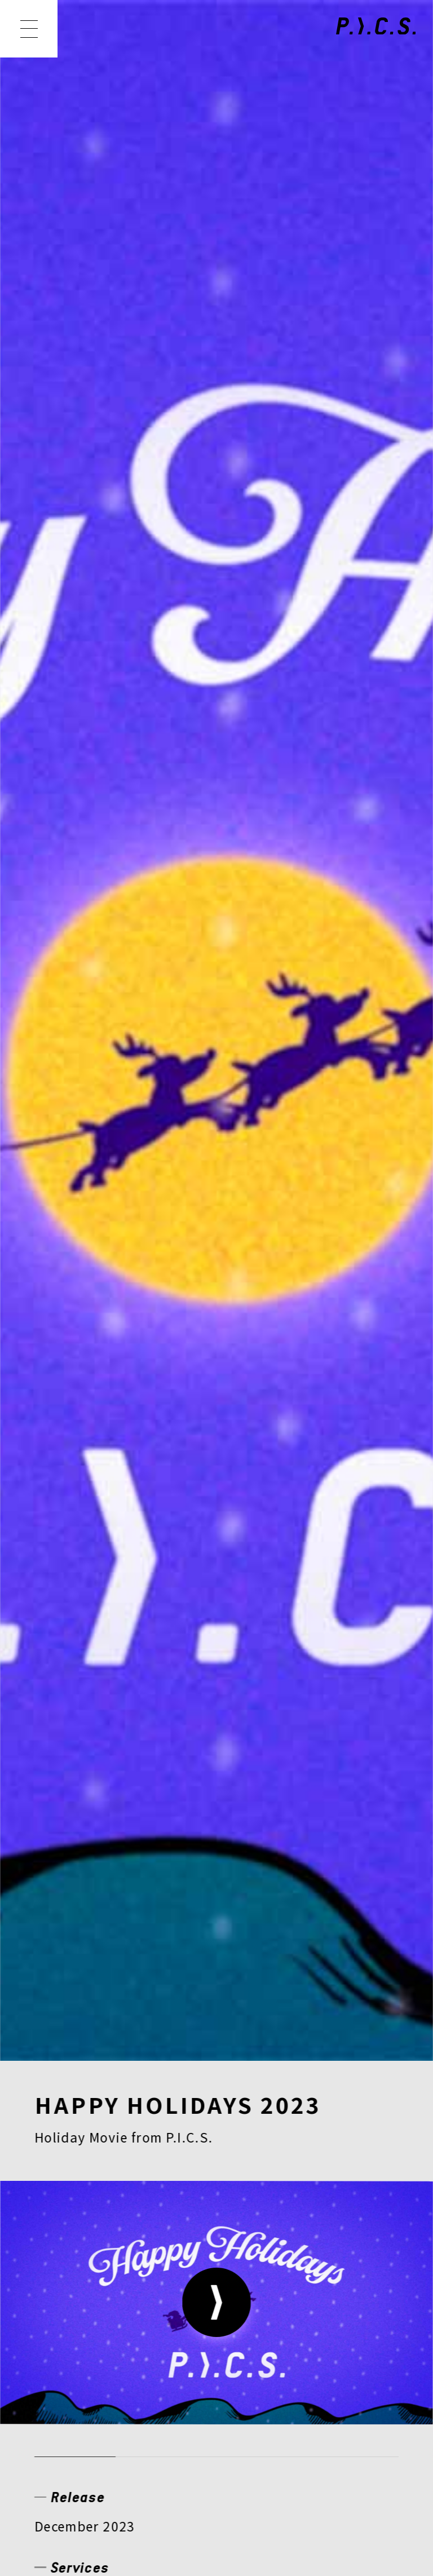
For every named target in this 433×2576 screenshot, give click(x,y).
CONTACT (300, 2302)
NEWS (61, 2229)
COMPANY (78, 2302)
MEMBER (248, 2229)
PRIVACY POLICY (96, 2414)
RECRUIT (191, 2302)
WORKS (147, 2229)
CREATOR (77, 2266)
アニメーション (82, 860)
